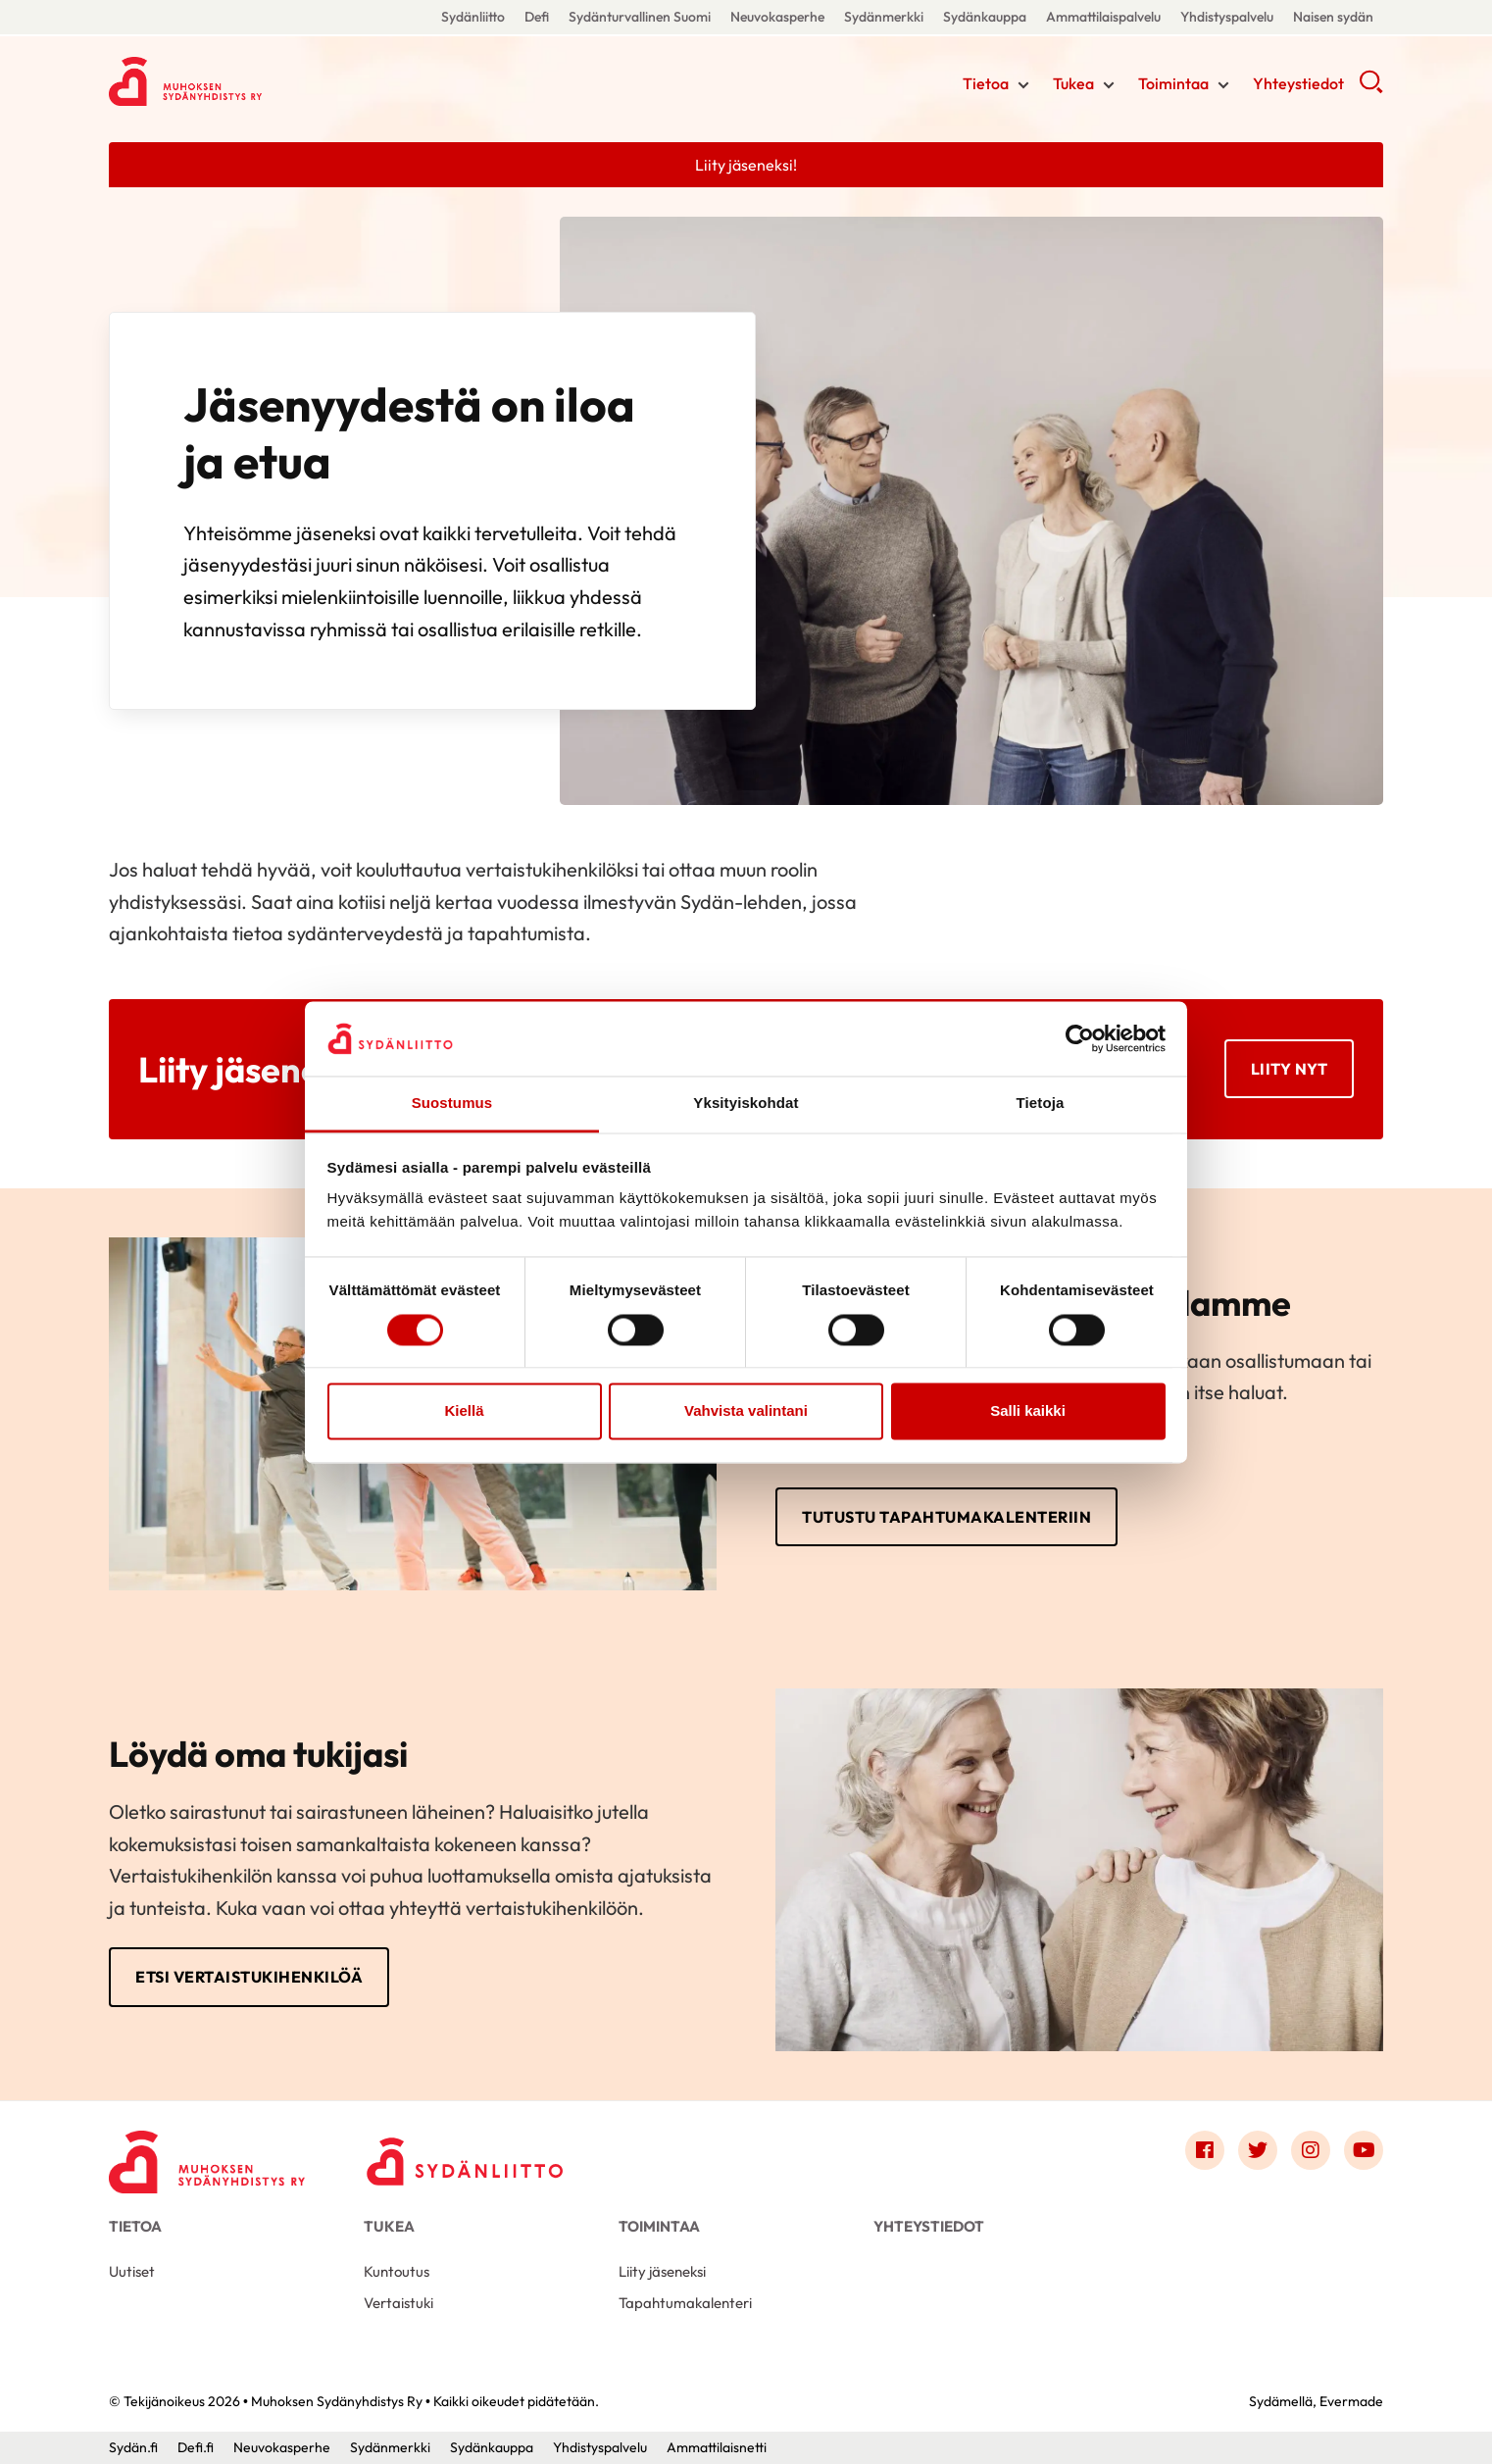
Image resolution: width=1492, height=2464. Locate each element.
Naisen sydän (1333, 16)
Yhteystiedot (1298, 83)
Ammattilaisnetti (717, 2447)
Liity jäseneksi (662, 2271)
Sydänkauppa (984, 16)
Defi (536, 16)
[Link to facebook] (1204, 2150)
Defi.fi (195, 2447)
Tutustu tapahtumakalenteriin (946, 1517)
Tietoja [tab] (1041, 1103)
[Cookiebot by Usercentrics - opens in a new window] (1080, 1038)
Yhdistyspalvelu (1226, 16)
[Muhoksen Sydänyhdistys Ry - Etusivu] (207, 2155)
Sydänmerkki (883, 16)
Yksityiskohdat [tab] (745, 1103)
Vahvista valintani (746, 1411)
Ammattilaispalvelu (1103, 16)
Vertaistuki (398, 2302)
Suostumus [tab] (452, 1103)
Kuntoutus (396, 2271)
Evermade (1351, 2401)
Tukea (1073, 83)
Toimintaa (1173, 83)
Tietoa (986, 83)
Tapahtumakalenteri (685, 2302)
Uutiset (132, 2271)
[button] (1371, 88)
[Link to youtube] (1363, 2150)
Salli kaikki (1028, 1411)
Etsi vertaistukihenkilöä (249, 1976)
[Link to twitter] (1257, 2150)
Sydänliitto (473, 16)
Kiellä (463, 1411)
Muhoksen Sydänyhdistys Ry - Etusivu (266, 81)
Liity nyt (1289, 1069)
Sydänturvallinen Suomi (640, 16)
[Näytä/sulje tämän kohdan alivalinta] (1023, 85)
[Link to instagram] (1310, 2150)
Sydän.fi (133, 2447)
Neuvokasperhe (777, 16)
